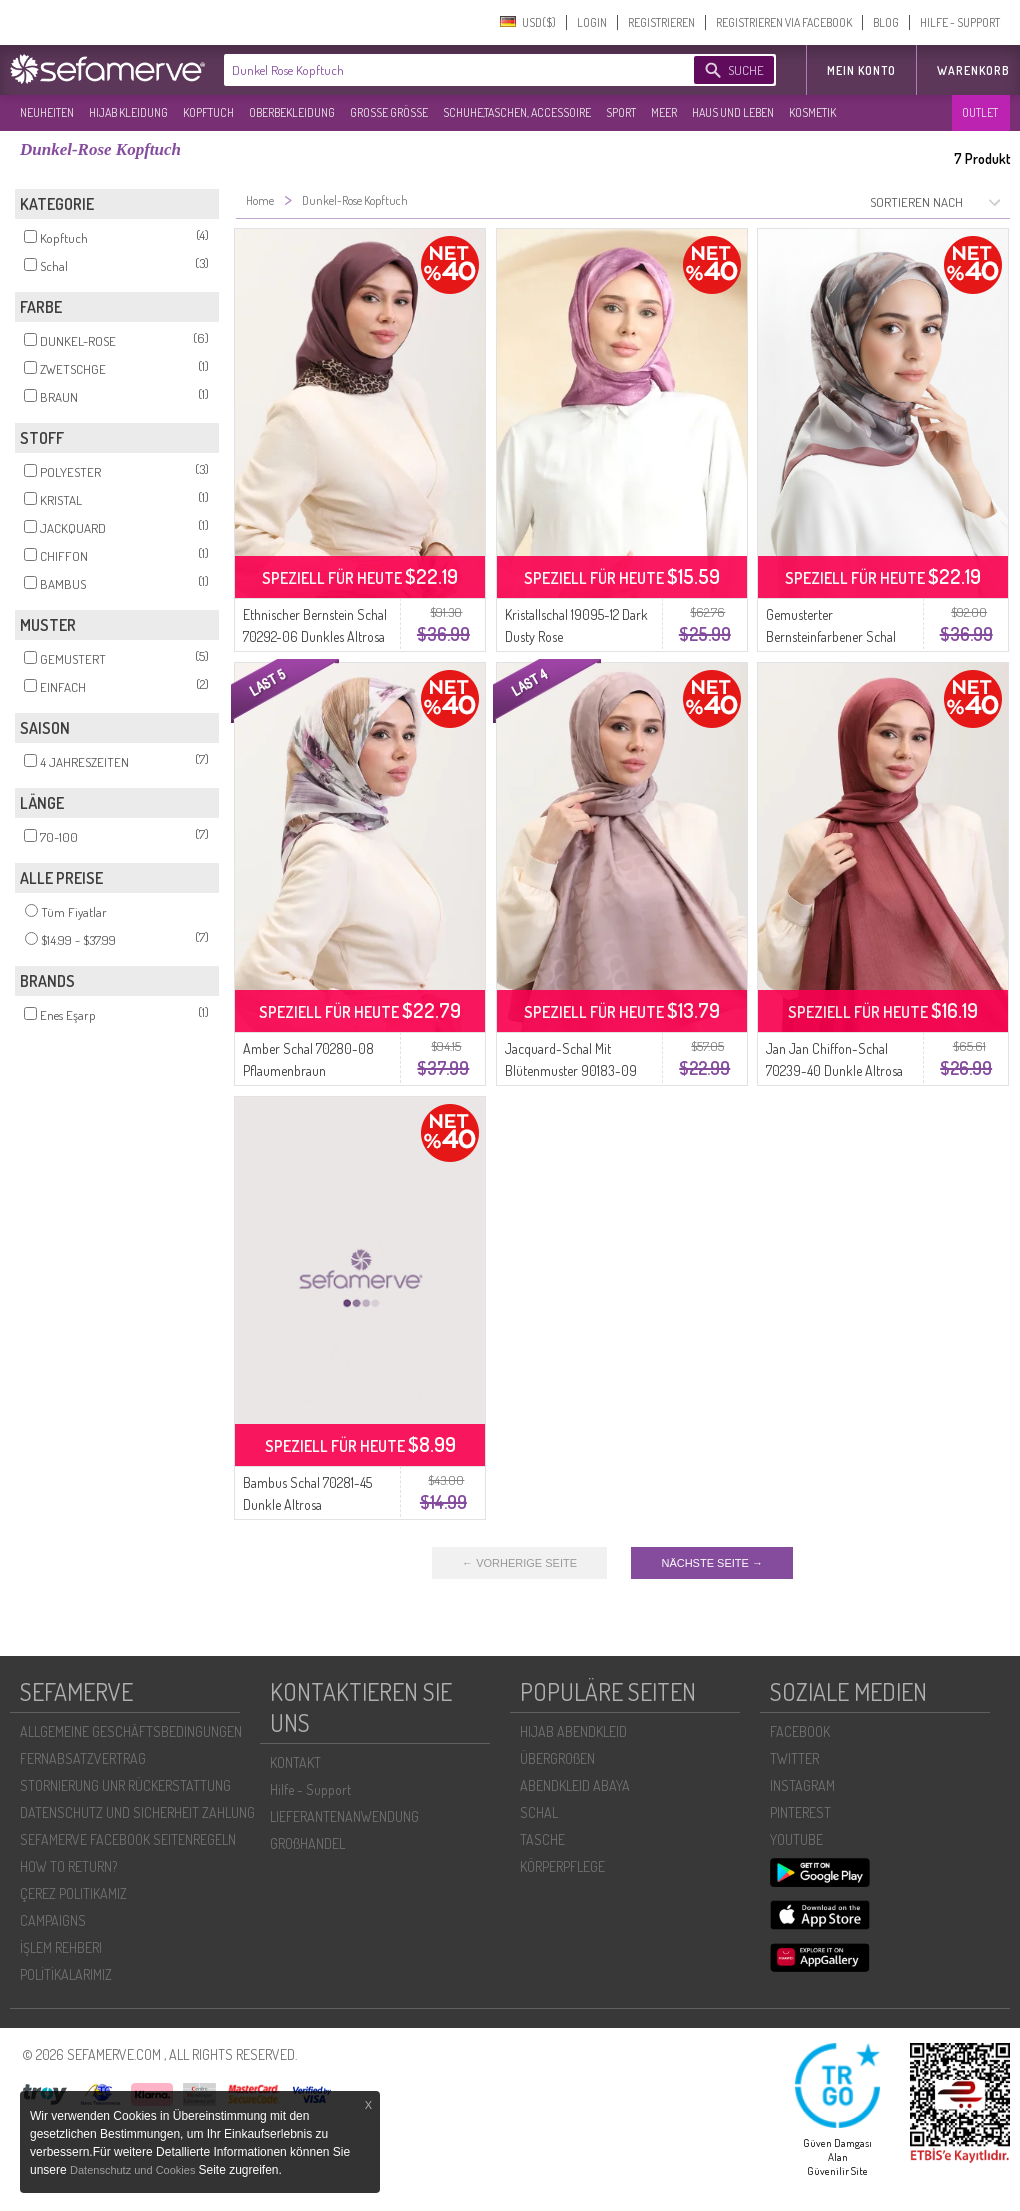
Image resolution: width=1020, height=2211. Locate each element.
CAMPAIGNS (53, 1920)
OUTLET (980, 112)
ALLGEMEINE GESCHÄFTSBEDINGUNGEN (131, 1731)
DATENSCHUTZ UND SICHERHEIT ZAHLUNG (137, 1812)
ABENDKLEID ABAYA (575, 1785)
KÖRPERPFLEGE (562, 1866)
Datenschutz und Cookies (134, 2170)
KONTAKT (295, 1762)
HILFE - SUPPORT (960, 22)
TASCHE (542, 1839)
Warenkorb (973, 70)
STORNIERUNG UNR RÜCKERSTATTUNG (125, 1785)
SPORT (621, 112)
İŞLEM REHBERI (61, 1947)
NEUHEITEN (47, 112)
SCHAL (539, 1812)
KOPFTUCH (208, 112)
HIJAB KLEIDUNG (128, 112)
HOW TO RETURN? (68, 1866)
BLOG (886, 22)
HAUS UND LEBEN (733, 112)
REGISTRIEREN (661, 22)
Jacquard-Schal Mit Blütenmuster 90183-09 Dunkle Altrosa (571, 1070)
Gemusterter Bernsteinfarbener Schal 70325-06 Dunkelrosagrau (837, 636)
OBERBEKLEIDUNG (292, 112)
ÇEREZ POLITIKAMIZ (73, 1893)
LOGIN (592, 22)
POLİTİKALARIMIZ (66, 1974)
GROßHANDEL (307, 1843)
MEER (664, 112)
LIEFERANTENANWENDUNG (344, 1816)
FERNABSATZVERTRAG (83, 1758)
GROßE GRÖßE (389, 112)
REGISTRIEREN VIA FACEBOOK (784, 22)
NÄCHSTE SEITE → (711, 1563)
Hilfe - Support (310, 1789)
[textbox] (442, 70)
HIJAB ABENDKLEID (573, 1731)
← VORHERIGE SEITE (519, 1563)
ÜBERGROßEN (557, 1758)
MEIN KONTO (861, 70)
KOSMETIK (812, 112)
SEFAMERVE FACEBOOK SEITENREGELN (128, 1839)
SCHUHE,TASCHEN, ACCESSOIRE (517, 112)
